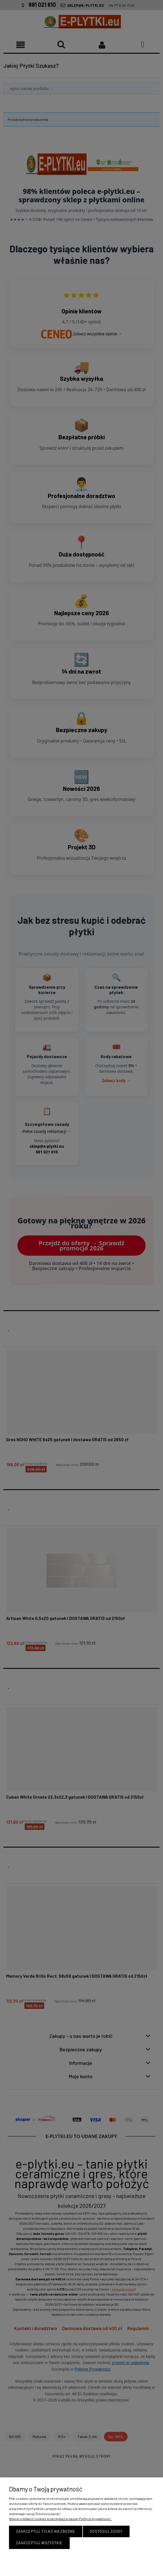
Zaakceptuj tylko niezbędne (45, 2531)
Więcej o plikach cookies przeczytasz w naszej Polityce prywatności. (60, 2519)
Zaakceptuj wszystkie (39, 2543)
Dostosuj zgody (106, 2531)
